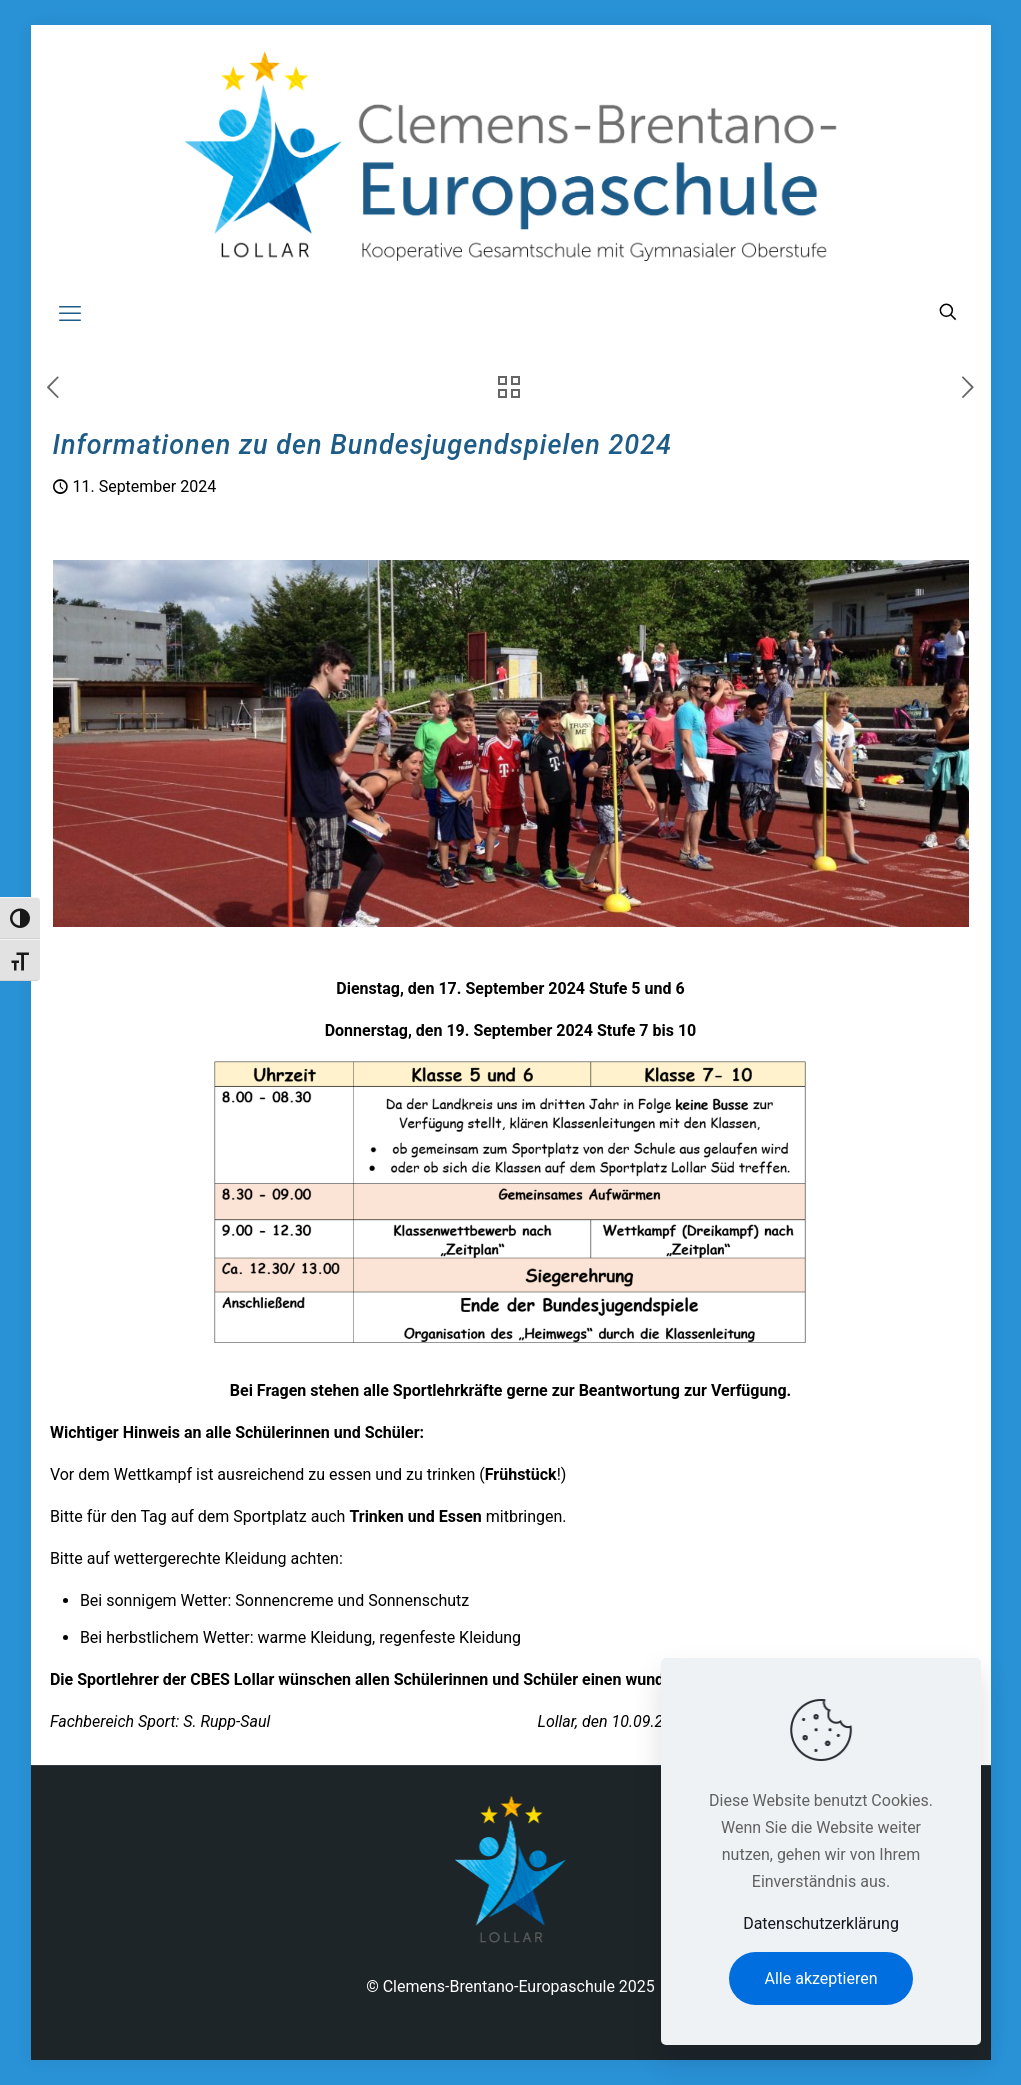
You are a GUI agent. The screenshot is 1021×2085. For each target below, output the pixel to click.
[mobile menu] (70, 314)
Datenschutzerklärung (821, 1923)
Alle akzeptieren (821, 1978)
